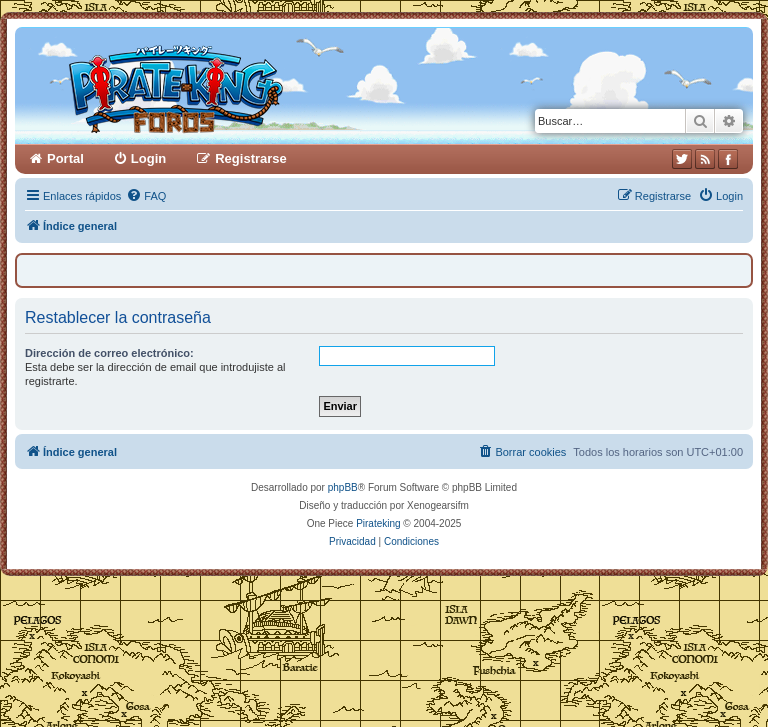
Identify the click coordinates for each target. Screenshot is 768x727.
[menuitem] (146, 196)
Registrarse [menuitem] (251, 158)
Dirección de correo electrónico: (109, 353)
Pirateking (378, 523)
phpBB (343, 487)
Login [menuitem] (148, 158)
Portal (65, 158)
